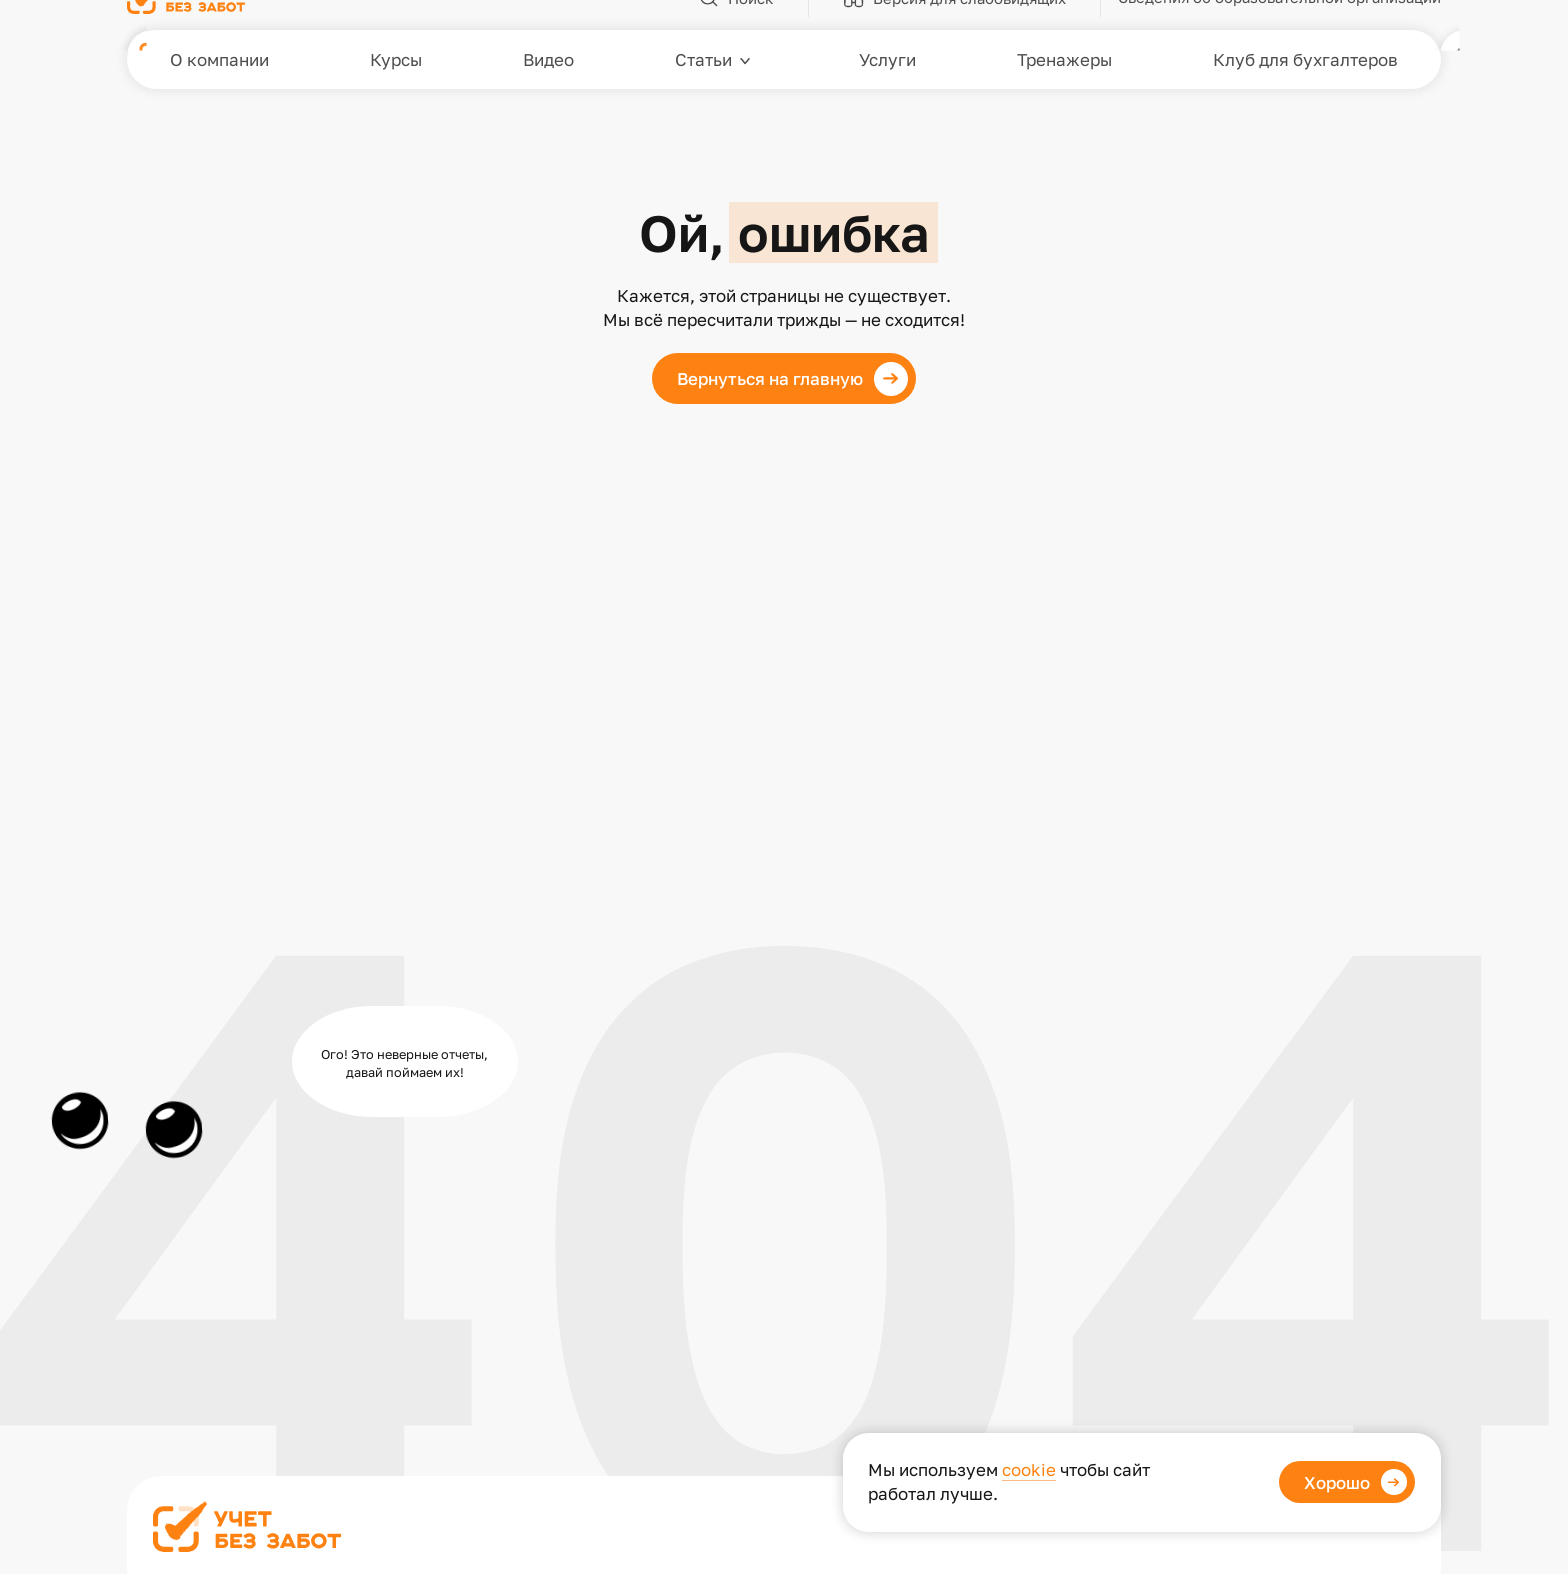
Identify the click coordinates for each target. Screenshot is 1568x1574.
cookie (1029, 1469)
